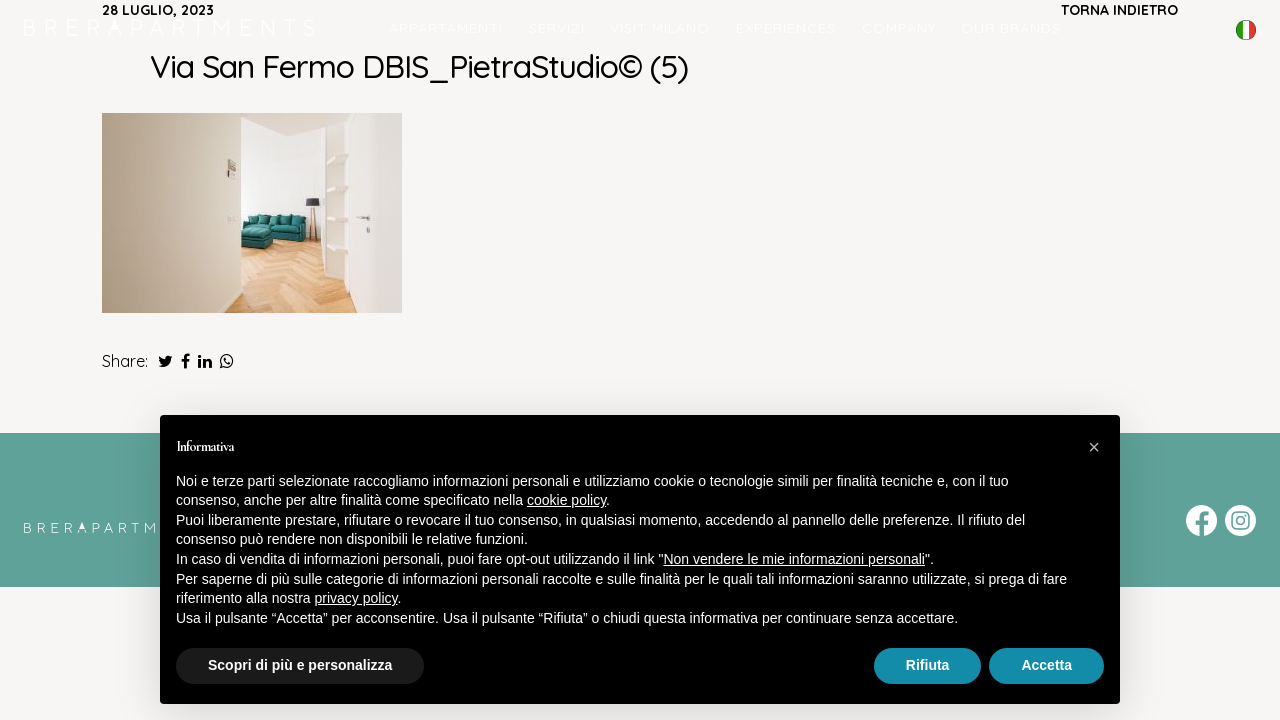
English (1246, 44)
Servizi (557, 28)
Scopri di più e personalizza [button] (300, 665)
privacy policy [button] (356, 598)
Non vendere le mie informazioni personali (793, 559)
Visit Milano (660, 28)
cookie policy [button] (566, 500)
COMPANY (899, 28)
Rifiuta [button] (928, 665)
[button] (1094, 447)
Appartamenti (446, 28)
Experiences (786, 28)
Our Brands (1011, 28)
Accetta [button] (1046, 665)
